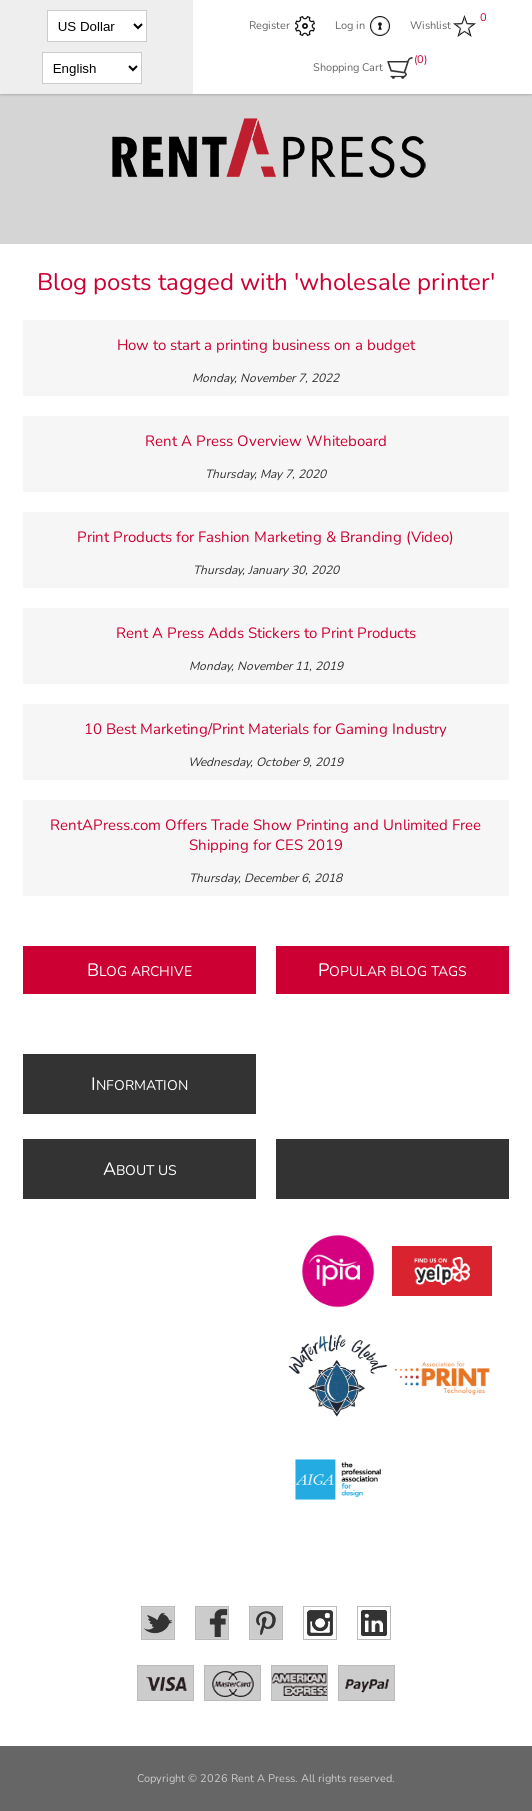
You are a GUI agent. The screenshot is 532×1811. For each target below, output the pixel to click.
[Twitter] (158, 1623)
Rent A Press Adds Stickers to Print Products (266, 633)
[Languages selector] (92, 68)
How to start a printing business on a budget (266, 345)
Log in (350, 25)
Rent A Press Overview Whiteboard (266, 441)
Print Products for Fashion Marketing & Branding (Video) (265, 537)
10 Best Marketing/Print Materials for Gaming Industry (265, 729)
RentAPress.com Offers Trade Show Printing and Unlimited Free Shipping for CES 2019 (265, 835)
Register (269, 25)
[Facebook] (212, 1623)
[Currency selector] (97, 26)
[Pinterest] (266, 1623)
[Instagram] (320, 1623)
